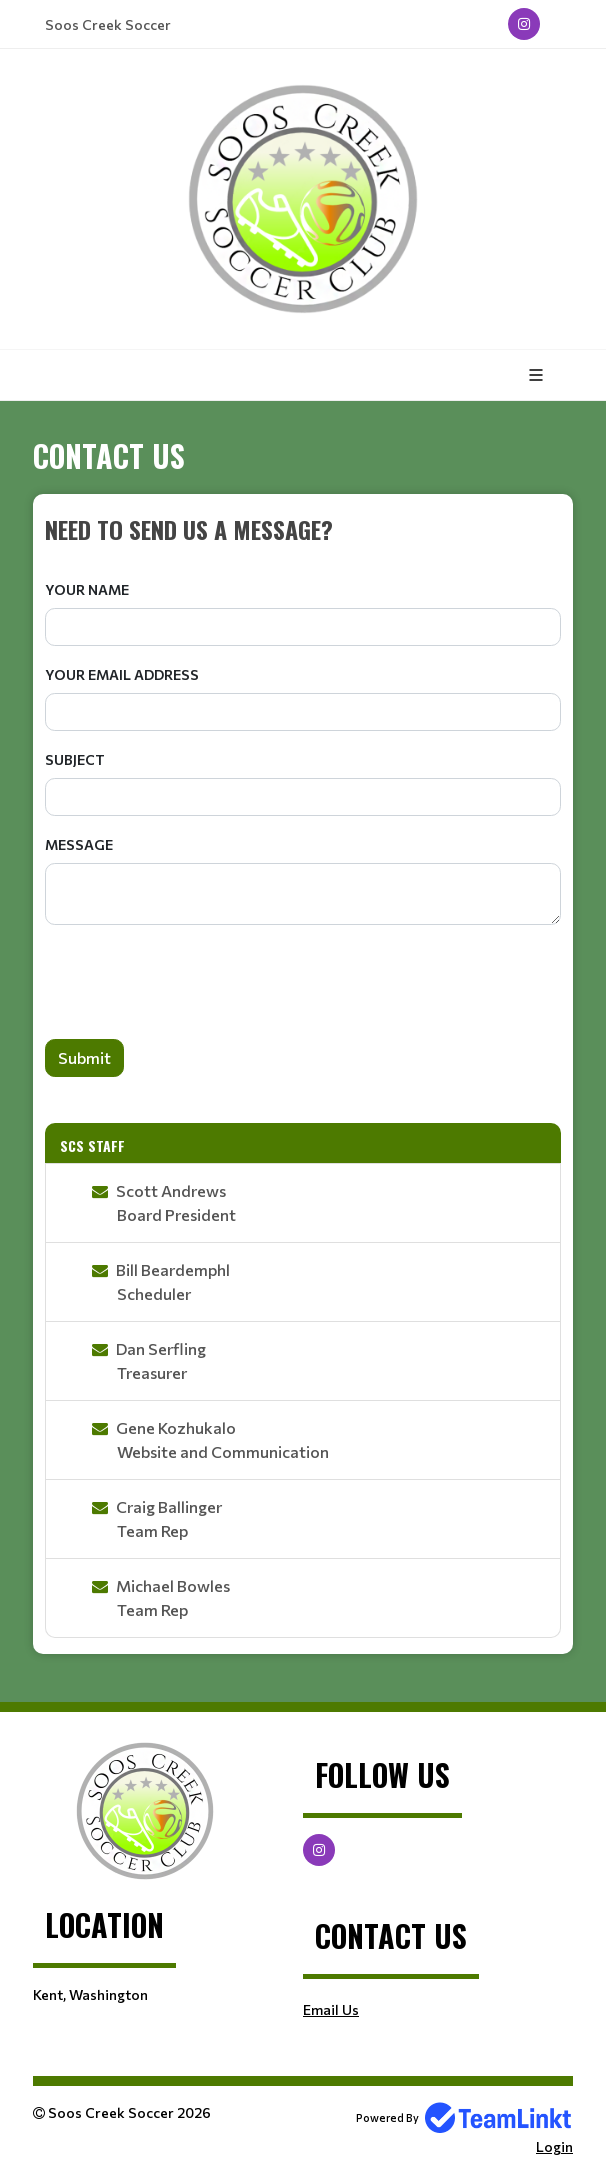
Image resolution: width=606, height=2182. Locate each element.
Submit (84, 1057)
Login (554, 2146)
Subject (75, 759)
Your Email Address (122, 674)
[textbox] (303, 529)
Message (79, 844)
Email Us (331, 2009)
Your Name (87, 589)
